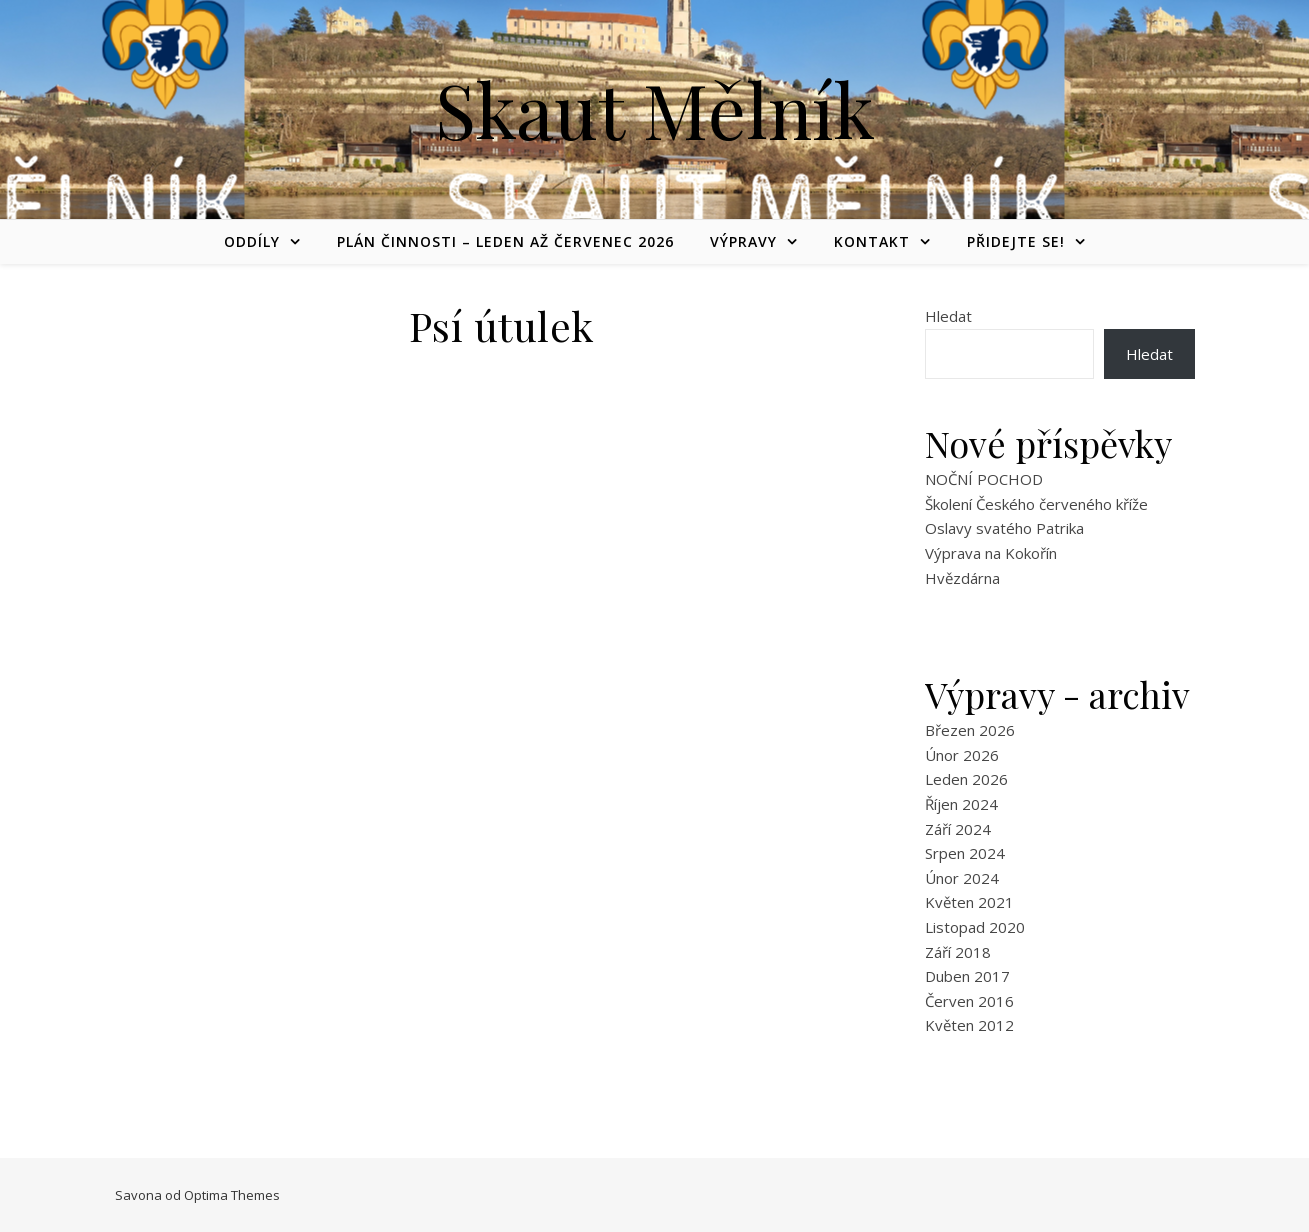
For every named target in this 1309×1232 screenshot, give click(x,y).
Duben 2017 (967, 976)
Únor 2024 (962, 878)
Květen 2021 (969, 902)
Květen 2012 (969, 1025)
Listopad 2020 (975, 927)
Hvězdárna (962, 578)
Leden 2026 (966, 779)
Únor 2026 (962, 755)
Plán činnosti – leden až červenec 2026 (505, 241)
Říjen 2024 (961, 804)
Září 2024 (958, 829)
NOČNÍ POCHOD (984, 479)
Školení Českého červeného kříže (1036, 504)
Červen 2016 (969, 1001)
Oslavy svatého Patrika (1004, 528)
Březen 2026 (970, 730)
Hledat (948, 316)
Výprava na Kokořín (991, 553)
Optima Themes (232, 1195)
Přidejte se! (1016, 241)
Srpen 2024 (965, 853)
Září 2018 (958, 952)
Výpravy (743, 241)
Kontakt (872, 241)
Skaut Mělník (655, 109)
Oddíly (252, 241)
